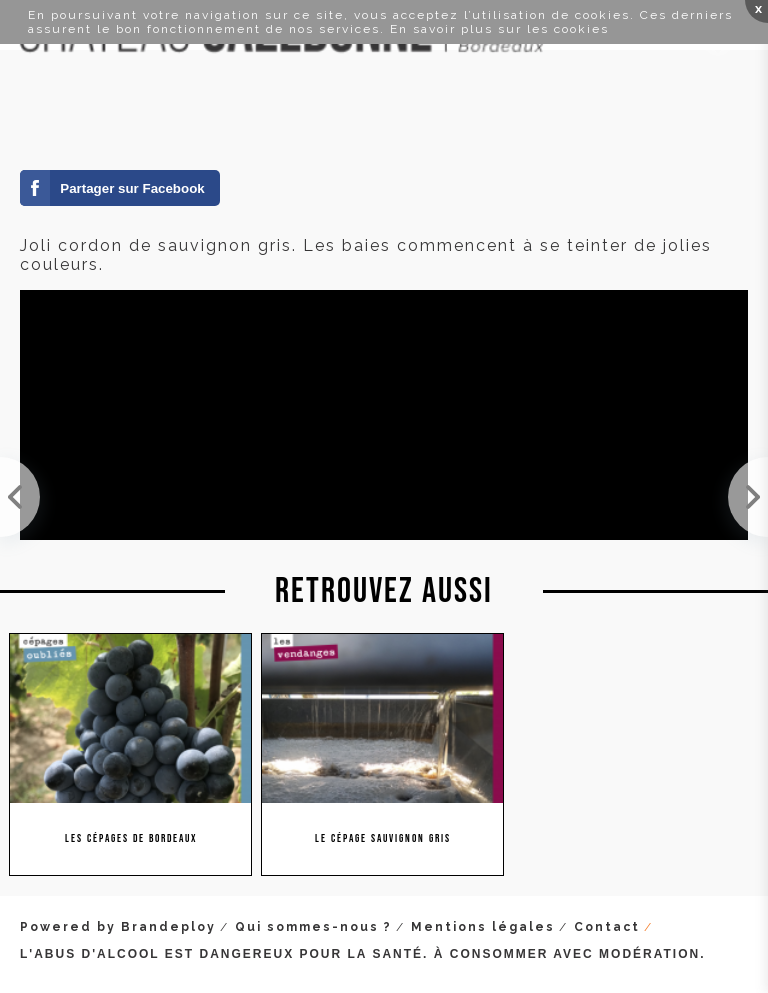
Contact (607, 927)
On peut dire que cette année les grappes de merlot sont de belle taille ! (20, 497)
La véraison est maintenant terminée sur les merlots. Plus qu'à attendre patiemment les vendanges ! (748, 497)
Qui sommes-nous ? (313, 927)
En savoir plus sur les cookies (499, 29)
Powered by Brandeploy (118, 927)
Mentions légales (483, 927)
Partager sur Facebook (132, 188)
